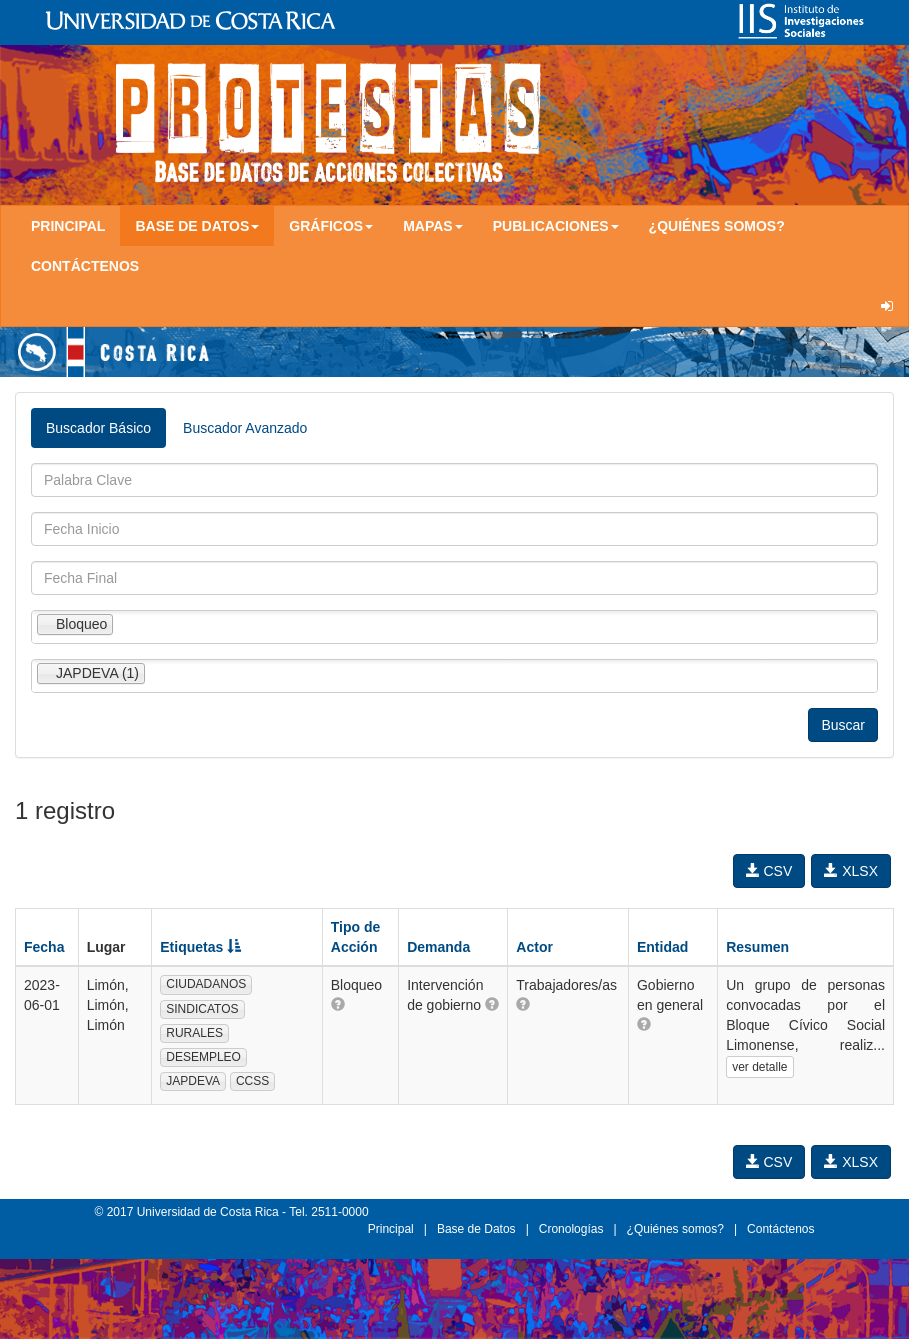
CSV (769, 871)
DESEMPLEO (203, 1057)
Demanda (438, 947)
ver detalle (759, 1067)
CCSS (252, 1081)
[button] (338, 1004)
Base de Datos (476, 1229)
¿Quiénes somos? (717, 226)
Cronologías (571, 1229)
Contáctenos (85, 266)
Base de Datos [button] (197, 226)
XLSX (851, 871)
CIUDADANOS (206, 984)
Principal (68, 226)
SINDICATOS (202, 1009)
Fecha (44, 947)
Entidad (662, 947)
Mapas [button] (433, 226)
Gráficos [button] (331, 226)
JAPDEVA (193, 1081)
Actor (534, 947)
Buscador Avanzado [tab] (245, 428)
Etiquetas (200, 947)
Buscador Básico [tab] (98, 428)
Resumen (757, 947)
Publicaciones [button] (556, 226)
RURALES (194, 1033)
